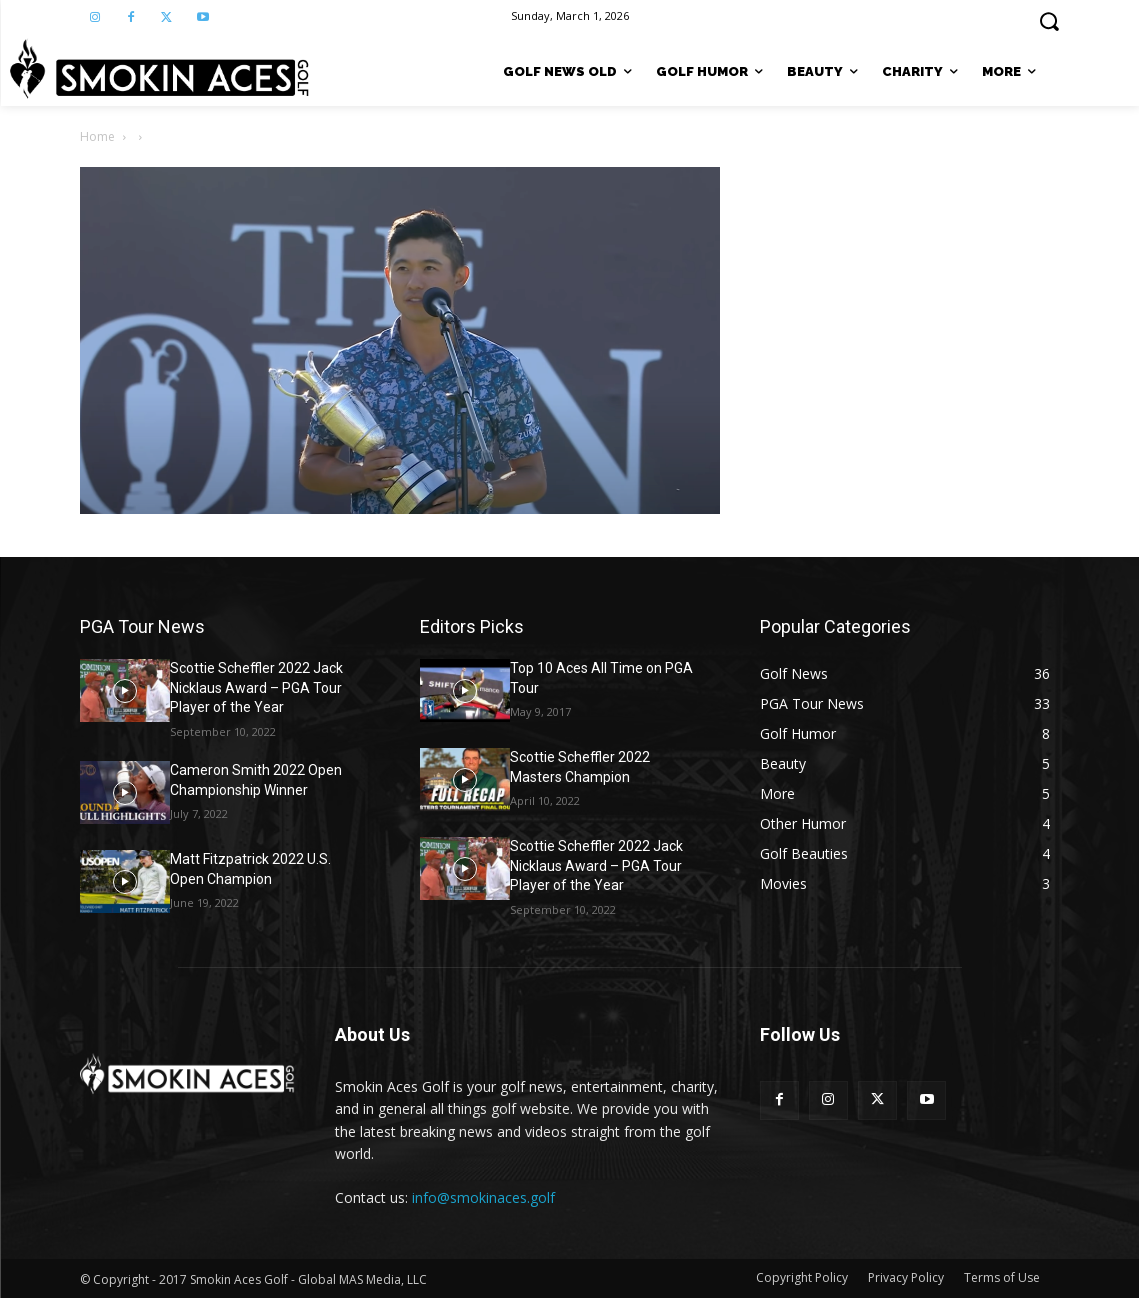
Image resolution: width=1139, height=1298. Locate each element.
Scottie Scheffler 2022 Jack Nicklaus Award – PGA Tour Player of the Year (256, 687)
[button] (1049, 21)
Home (97, 136)
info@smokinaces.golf (483, 1197)
